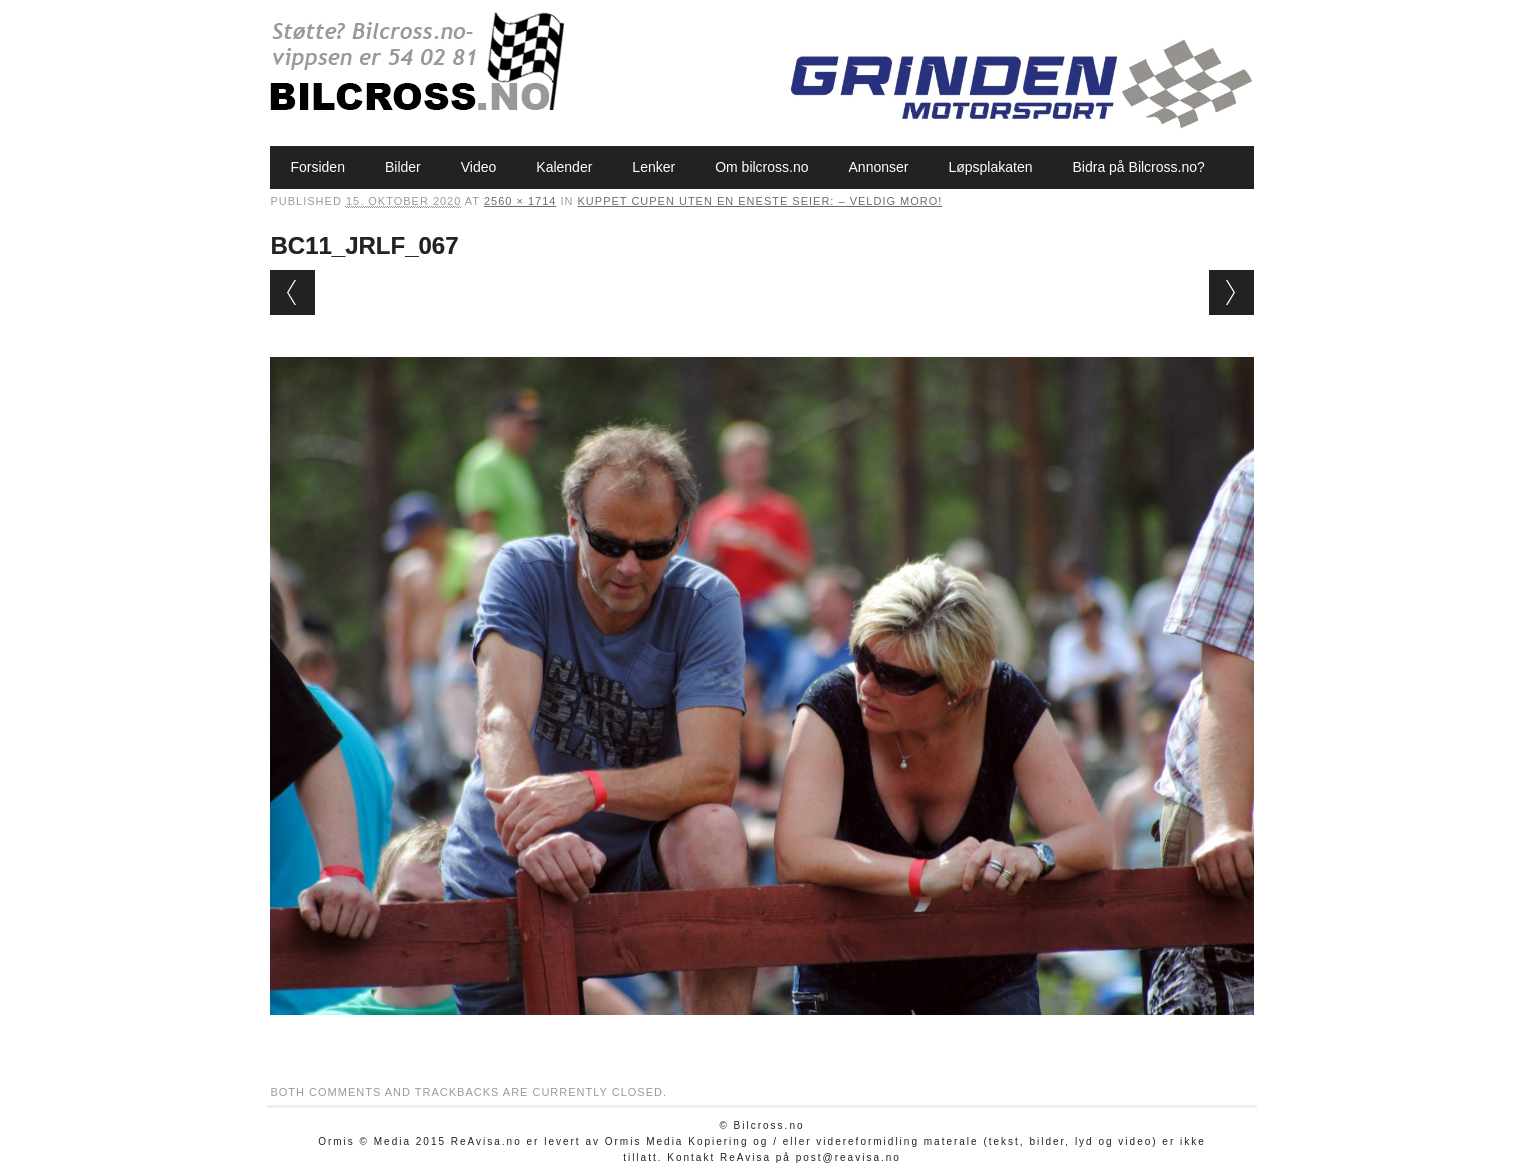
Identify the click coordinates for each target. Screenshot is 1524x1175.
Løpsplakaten (990, 167)
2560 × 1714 (520, 201)
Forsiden (317, 167)
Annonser (879, 167)
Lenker (653, 167)
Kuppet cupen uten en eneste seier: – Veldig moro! (760, 201)
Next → (1231, 292)
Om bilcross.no (761, 167)
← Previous (292, 292)
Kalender (564, 167)
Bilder (403, 167)
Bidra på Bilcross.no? (1139, 167)
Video (479, 167)
